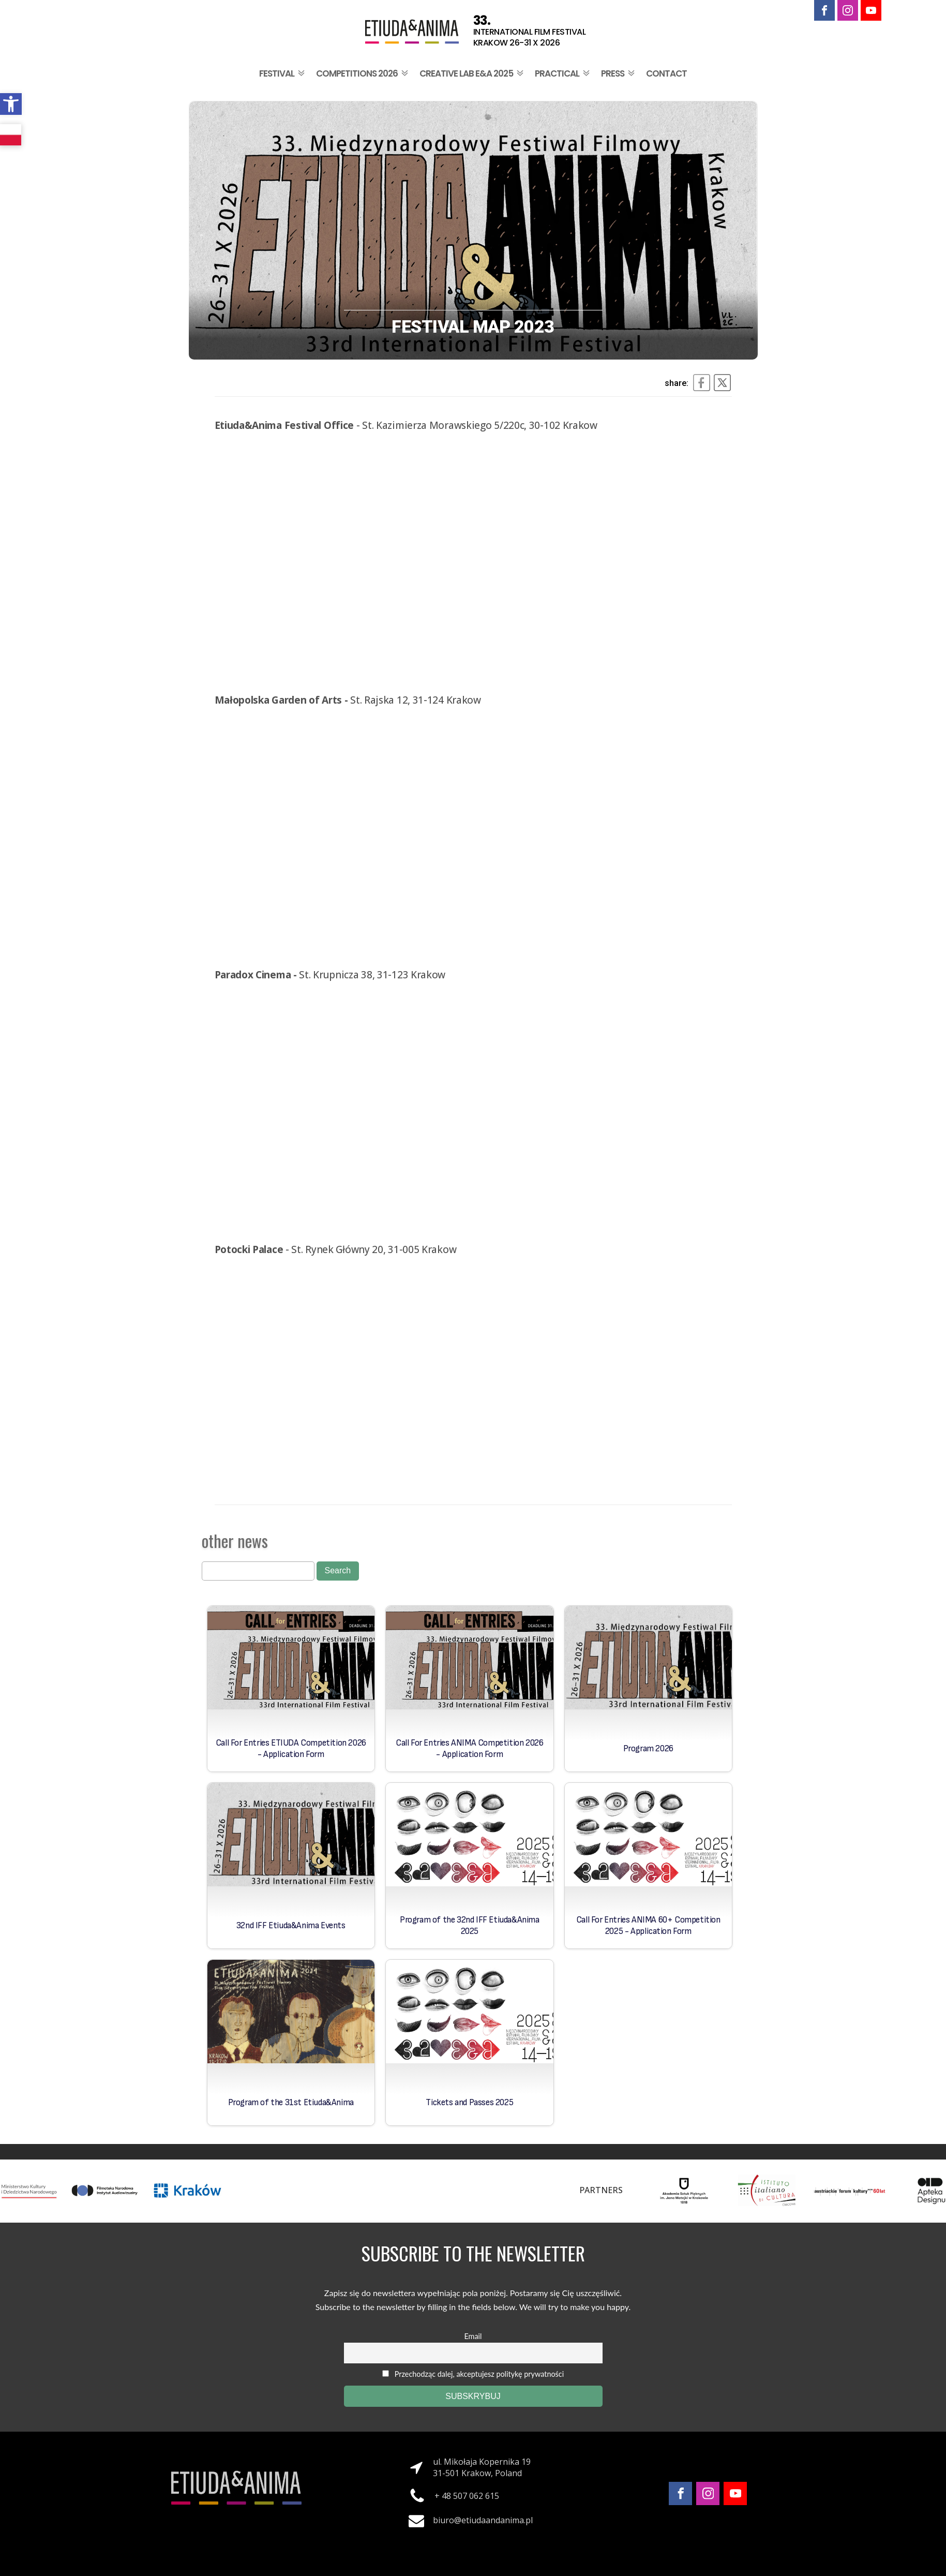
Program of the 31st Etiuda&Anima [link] (291, 2102)
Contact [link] (666, 73)
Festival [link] (283, 73)
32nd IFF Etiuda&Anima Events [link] (291, 1925)
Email (473, 2336)
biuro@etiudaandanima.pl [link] (483, 2520)
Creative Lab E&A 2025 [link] (472, 73)
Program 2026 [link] (648, 1749)
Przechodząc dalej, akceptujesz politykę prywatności (473, 2374)
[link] (11, 104)
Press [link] (619, 73)
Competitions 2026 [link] (363, 73)
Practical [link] (563, 73)
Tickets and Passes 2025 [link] (469, 2102)
